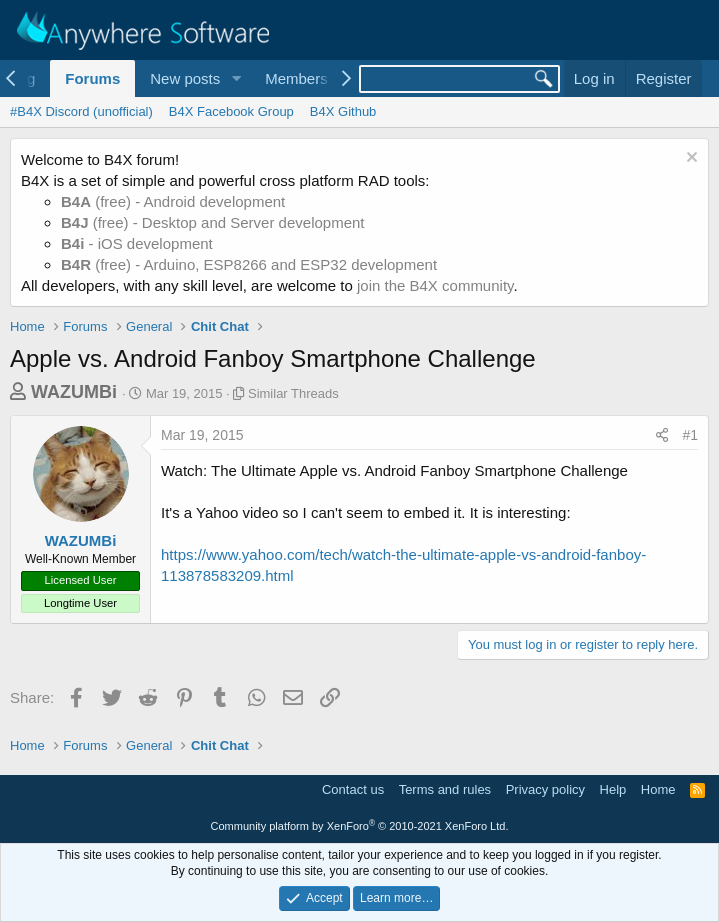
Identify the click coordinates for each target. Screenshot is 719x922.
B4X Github (343, 111)
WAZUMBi (74, 392)
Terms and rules (445, 789)
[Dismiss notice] (689, 159)
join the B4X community (435, 285)
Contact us (353, 789)
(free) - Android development (173, 201)
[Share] (662, 436)
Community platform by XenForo (360, 826)
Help (613, 789)
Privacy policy (545, 789)
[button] (236, 78)
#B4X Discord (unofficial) (81, 111)
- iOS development (137, 243)
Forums (92, 78)
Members (296, 78)
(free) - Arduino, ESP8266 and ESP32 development (249, 264)
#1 (690, 435)
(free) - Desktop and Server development (213, 222)
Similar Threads (293, 393)
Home (658, 789)
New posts (185, 78)
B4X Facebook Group (231, 111)
